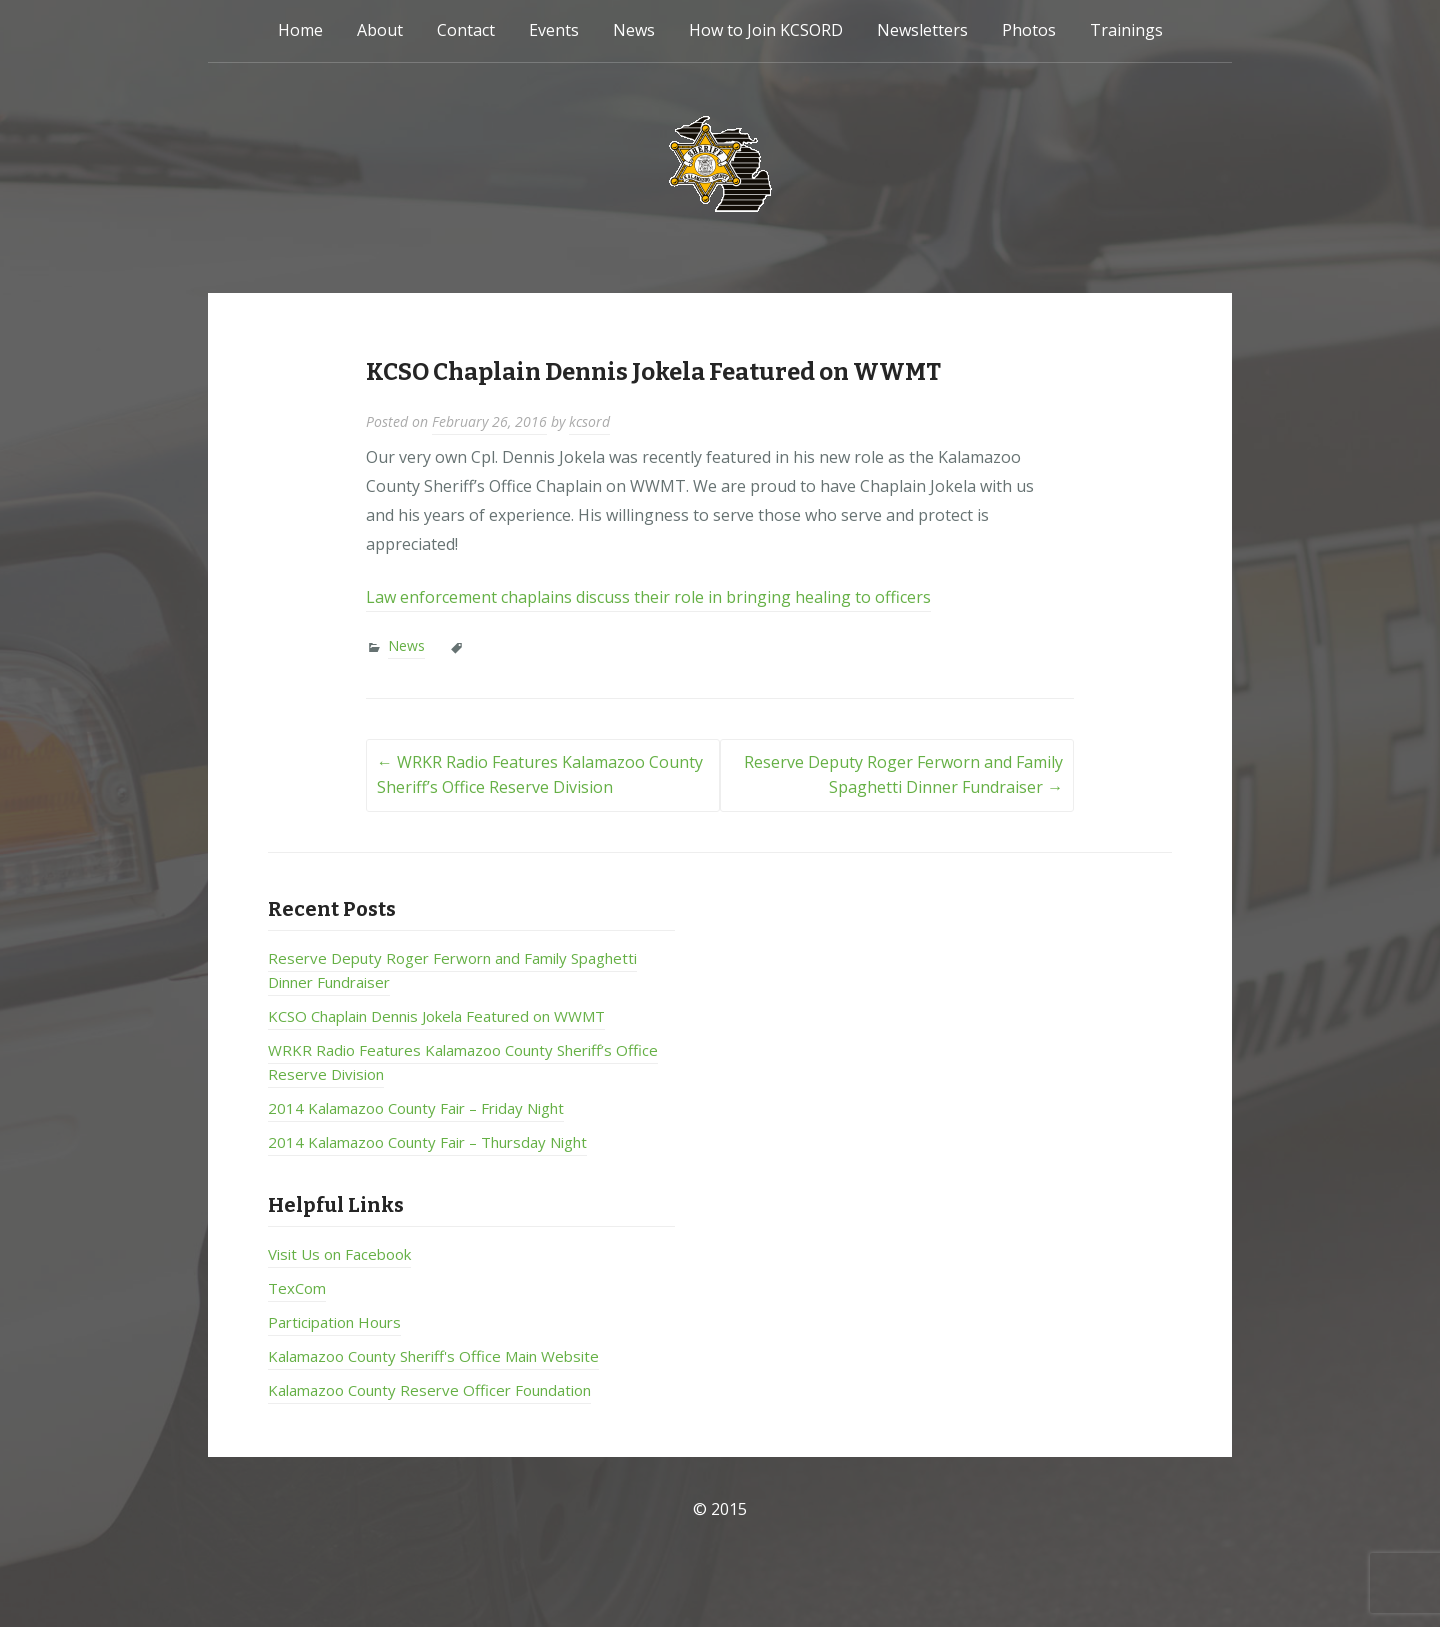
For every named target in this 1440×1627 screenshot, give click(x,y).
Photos (1029, 30)
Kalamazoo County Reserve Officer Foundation (429, 1390)
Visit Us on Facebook (339, 1254)
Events (554, 30)
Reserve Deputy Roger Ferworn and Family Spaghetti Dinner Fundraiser (903, 775)
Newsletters (922, 30)
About (380, 30)
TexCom (297, 1288)
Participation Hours (334, 1322)
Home (300, 30)
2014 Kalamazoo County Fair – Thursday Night (427, 1142)
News (634, 30)
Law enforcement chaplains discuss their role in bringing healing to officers (648, 597)
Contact (466, 30)
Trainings (1126, 30)
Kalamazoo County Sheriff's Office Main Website (433, 1356)
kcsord (589, 421)
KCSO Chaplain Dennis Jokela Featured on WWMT (436, 1016)
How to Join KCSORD (766, 30)
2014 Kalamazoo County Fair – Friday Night (416, 1108)
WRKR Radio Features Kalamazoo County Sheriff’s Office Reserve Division (540, 775)
